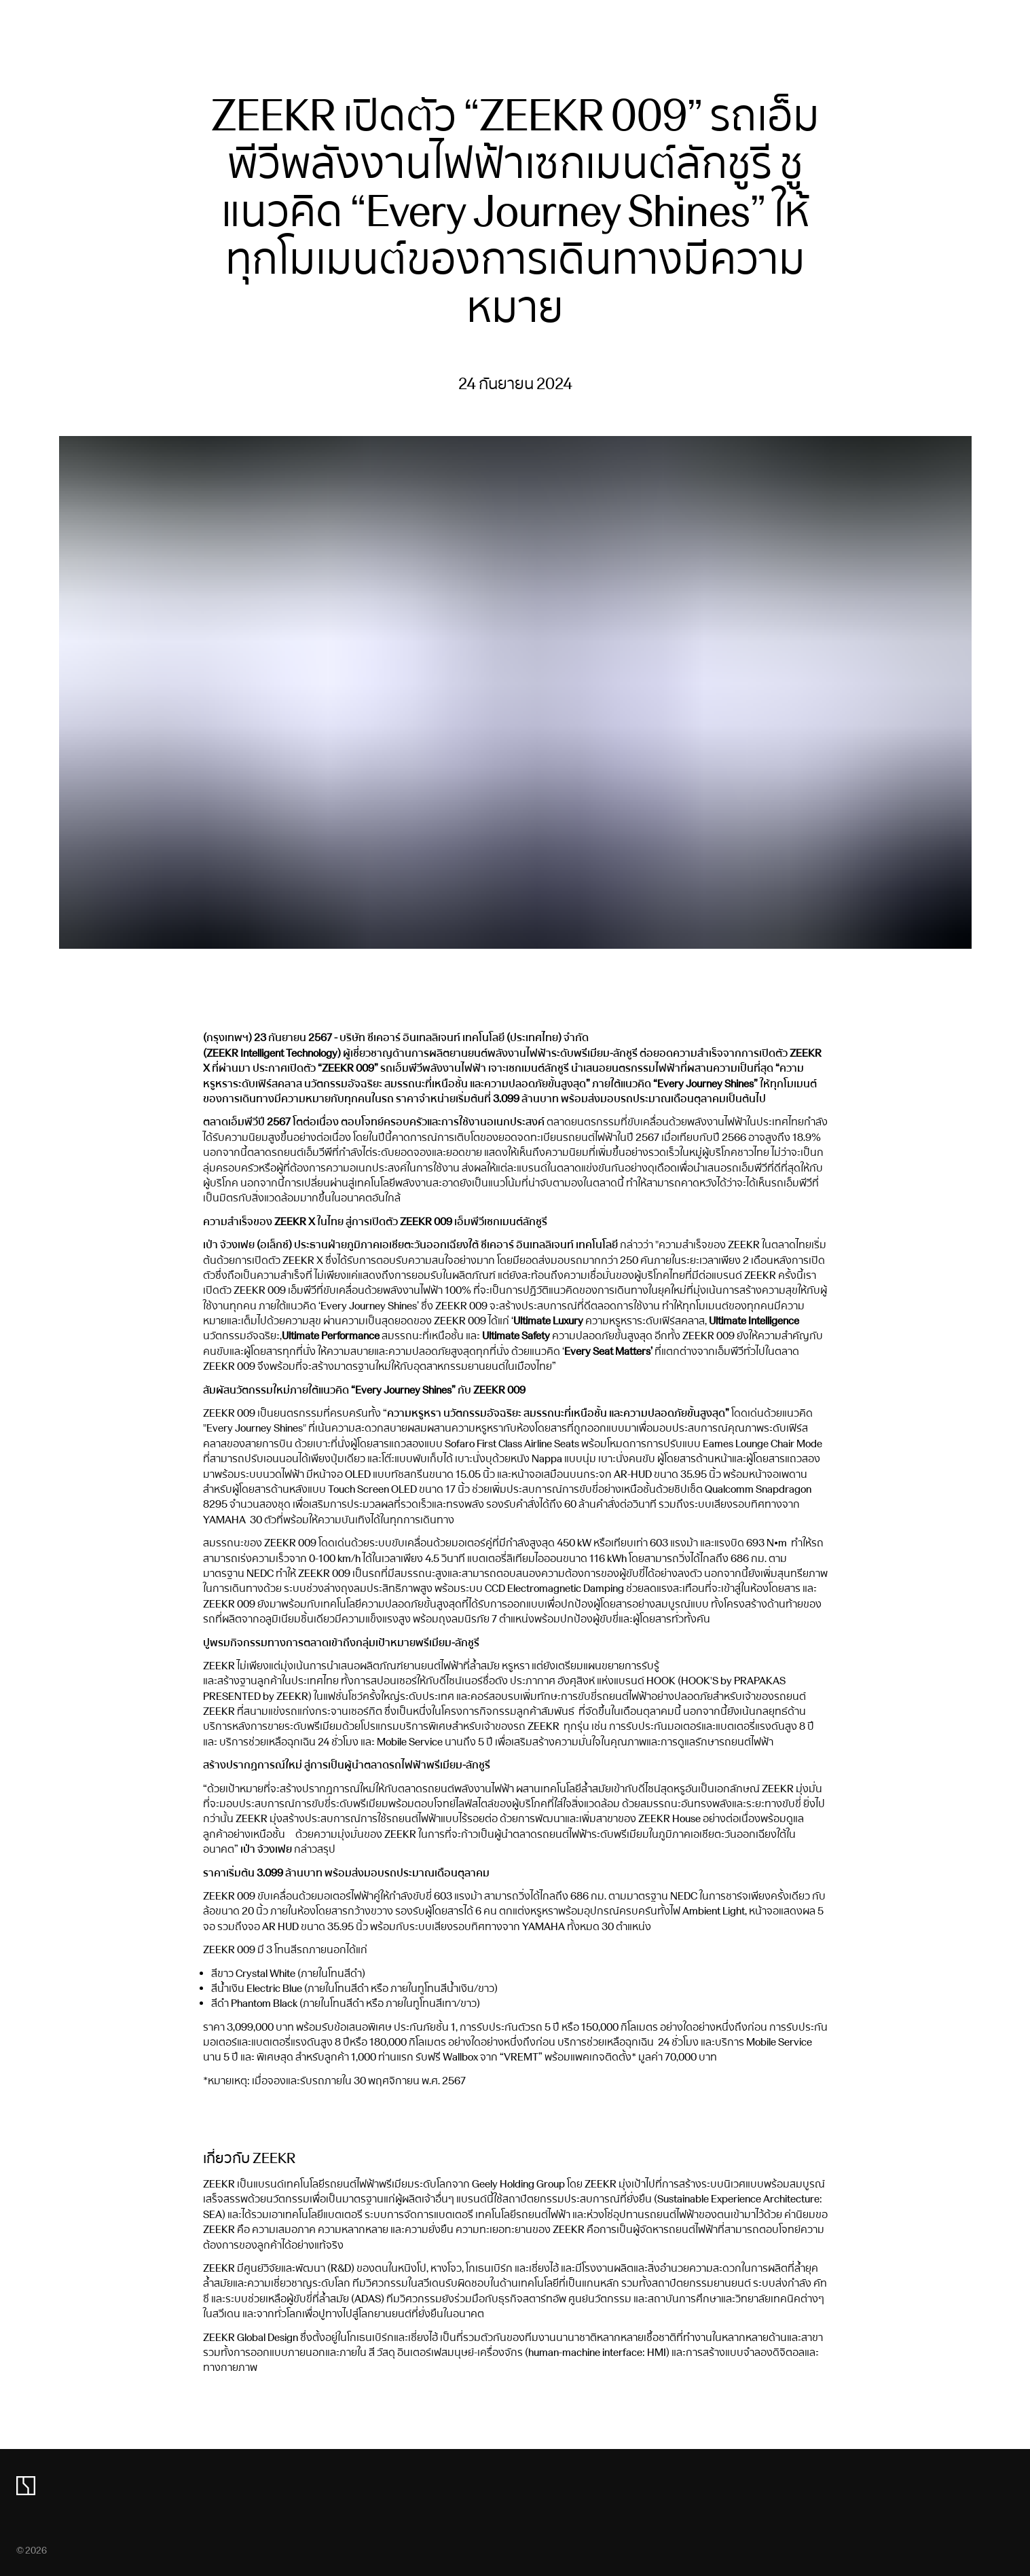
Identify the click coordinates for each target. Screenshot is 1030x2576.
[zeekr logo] (25, 2485)
